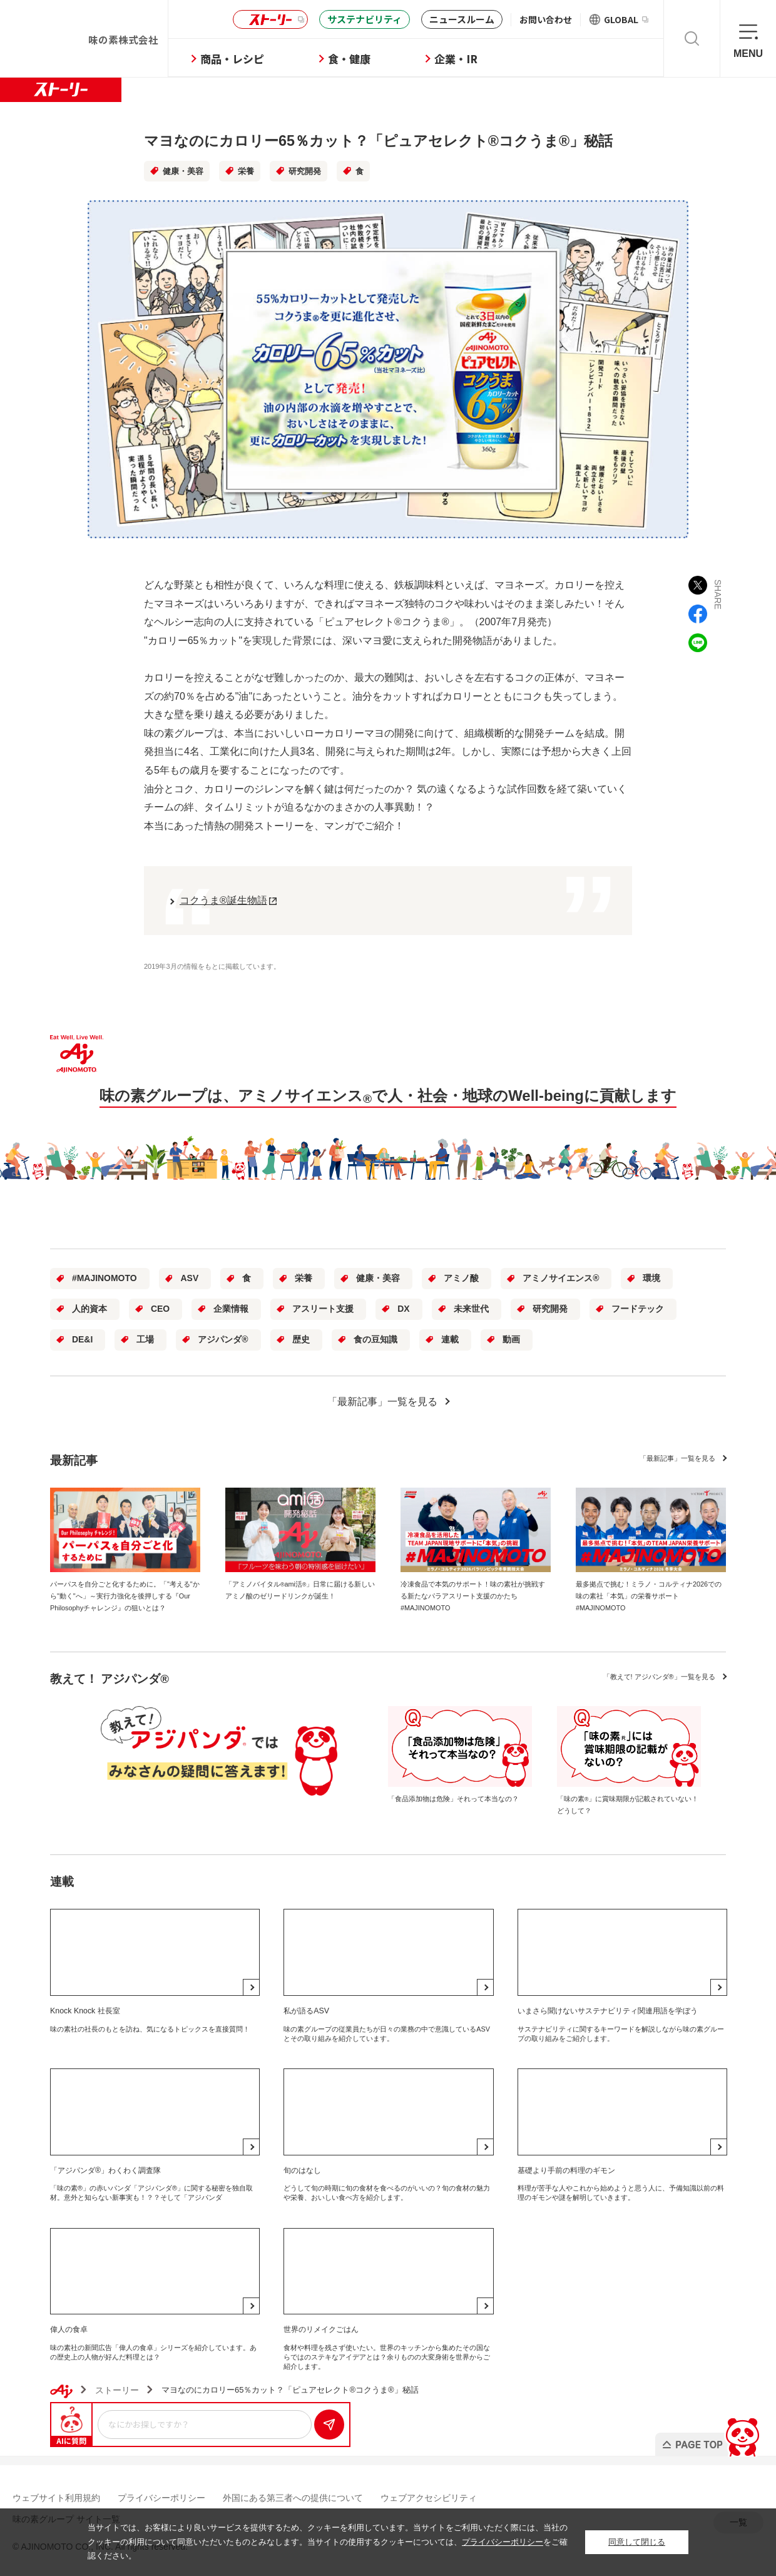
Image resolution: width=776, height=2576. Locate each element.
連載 (450, 1339)
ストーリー (268, 19)
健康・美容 (183, 171)
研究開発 (304, 171)
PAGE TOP (709, 2434)
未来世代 (471, 1309)
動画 (511, 1339)
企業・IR (455, 58)
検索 (692, 38)
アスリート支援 (323, 1309)
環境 (651, 1278)
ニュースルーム (461, 19)
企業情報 (230, 1309)
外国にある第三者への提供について (293, 2498)
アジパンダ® (223, 1339)
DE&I (82, 1339)
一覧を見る (677, 1458)
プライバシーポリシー (161, 2498)
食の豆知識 (375, 1339)
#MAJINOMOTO (104, 1278)
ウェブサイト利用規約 (56, 2498)
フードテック (637, 1309)
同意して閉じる (636, 2542)
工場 (145, 1339)
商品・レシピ (232, 58)
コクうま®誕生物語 (223, 900)
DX (403, 1309)
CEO (160, 1309)
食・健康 (349, 58)
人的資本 (89, 1309)
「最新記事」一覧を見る (382, 1401)
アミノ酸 (461, 1278)
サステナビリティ (364, 19)
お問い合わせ (545, 19)
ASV (190, 1278)
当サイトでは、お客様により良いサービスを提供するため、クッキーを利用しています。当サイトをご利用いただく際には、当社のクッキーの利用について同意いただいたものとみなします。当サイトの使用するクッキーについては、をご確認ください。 (328, 2542)
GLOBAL (626, 19)
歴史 (301, 1339)
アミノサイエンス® (561, 1278)
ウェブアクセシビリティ (428, 2498)
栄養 (246, 171)
